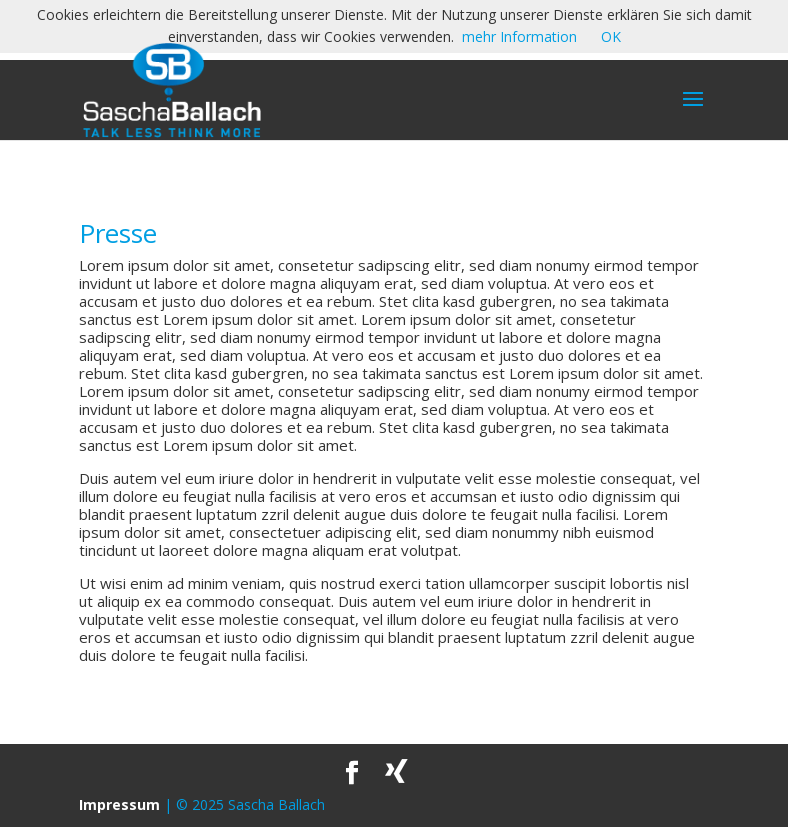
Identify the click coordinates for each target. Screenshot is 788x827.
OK (611, 36)
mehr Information (519, 36)
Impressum (119, 804)
